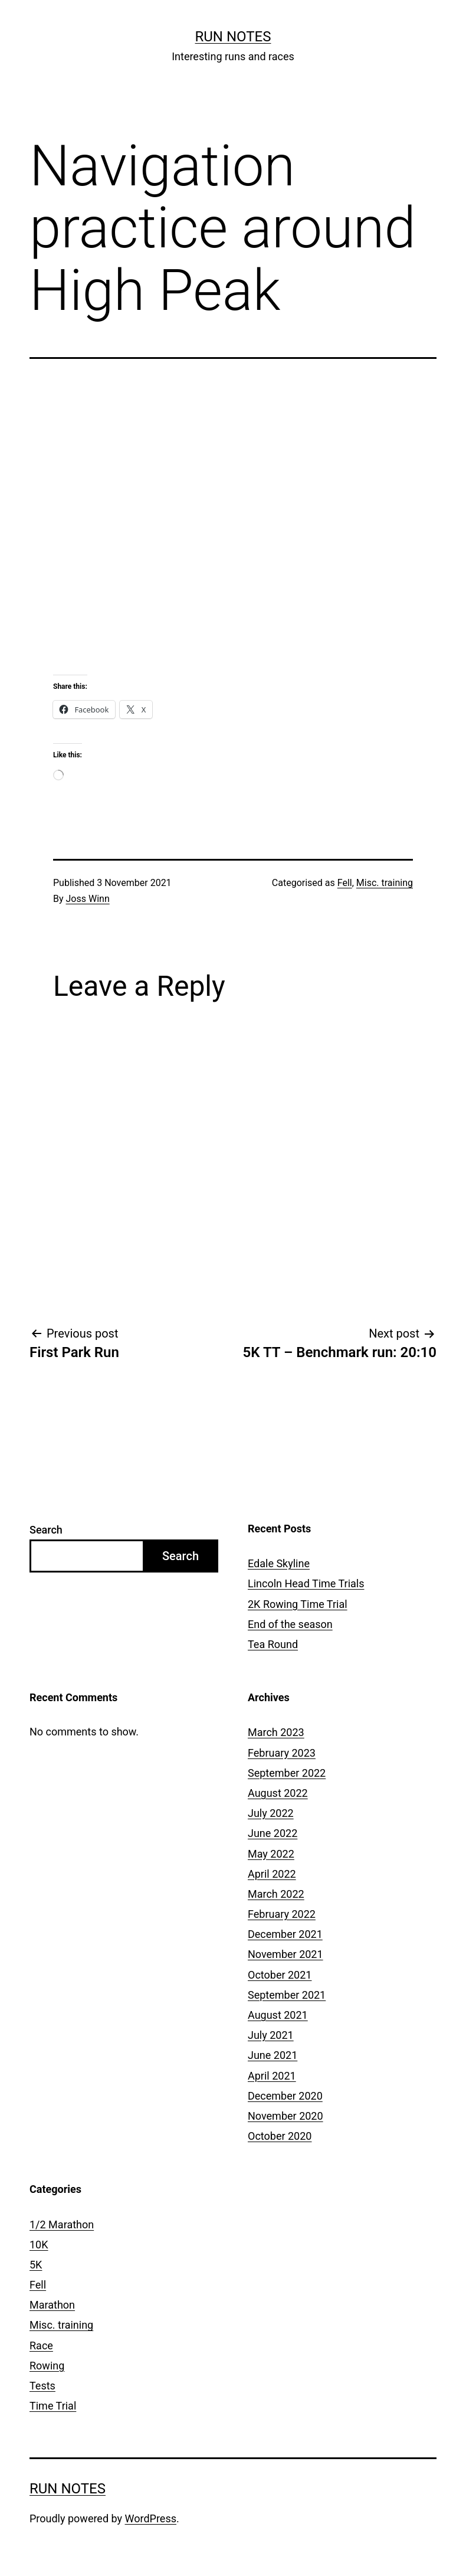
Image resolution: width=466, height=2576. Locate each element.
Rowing (46, 2365)
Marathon (52, 2305)
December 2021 (285, 1934)
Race (41, 2345)
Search (46, 1530)
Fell (344, 882)
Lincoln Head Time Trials (306, 1583)
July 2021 (271, 2035)
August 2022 (278, 1793)
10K (38, 2244)
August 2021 (278, 2015)
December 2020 (285, 2096)
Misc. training (384, 882)
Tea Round (273, 1644)
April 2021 (272, 2076)
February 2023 (282, 1753)
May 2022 (271, 1854)
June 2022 (272, 1833)
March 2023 (276, 1732)
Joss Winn (88, 898)
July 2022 (271, 1813)
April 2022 (272, 1874)
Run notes (233, 36)
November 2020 (285, 2116)
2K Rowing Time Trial (297, 1604)
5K (35, 2264)
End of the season (290, 1624)
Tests (42, 2385)
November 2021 (285, 1954)
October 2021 (279, 1975)
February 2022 (282, 1914)
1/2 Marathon (61, 2224)
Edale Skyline (279, 1563)
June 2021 (272, 2055)
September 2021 (287, 1995)
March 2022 (276, 1894)
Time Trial (52, 2406)
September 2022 (287, 1773)
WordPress (150, 2518)
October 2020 (279, 2136)
